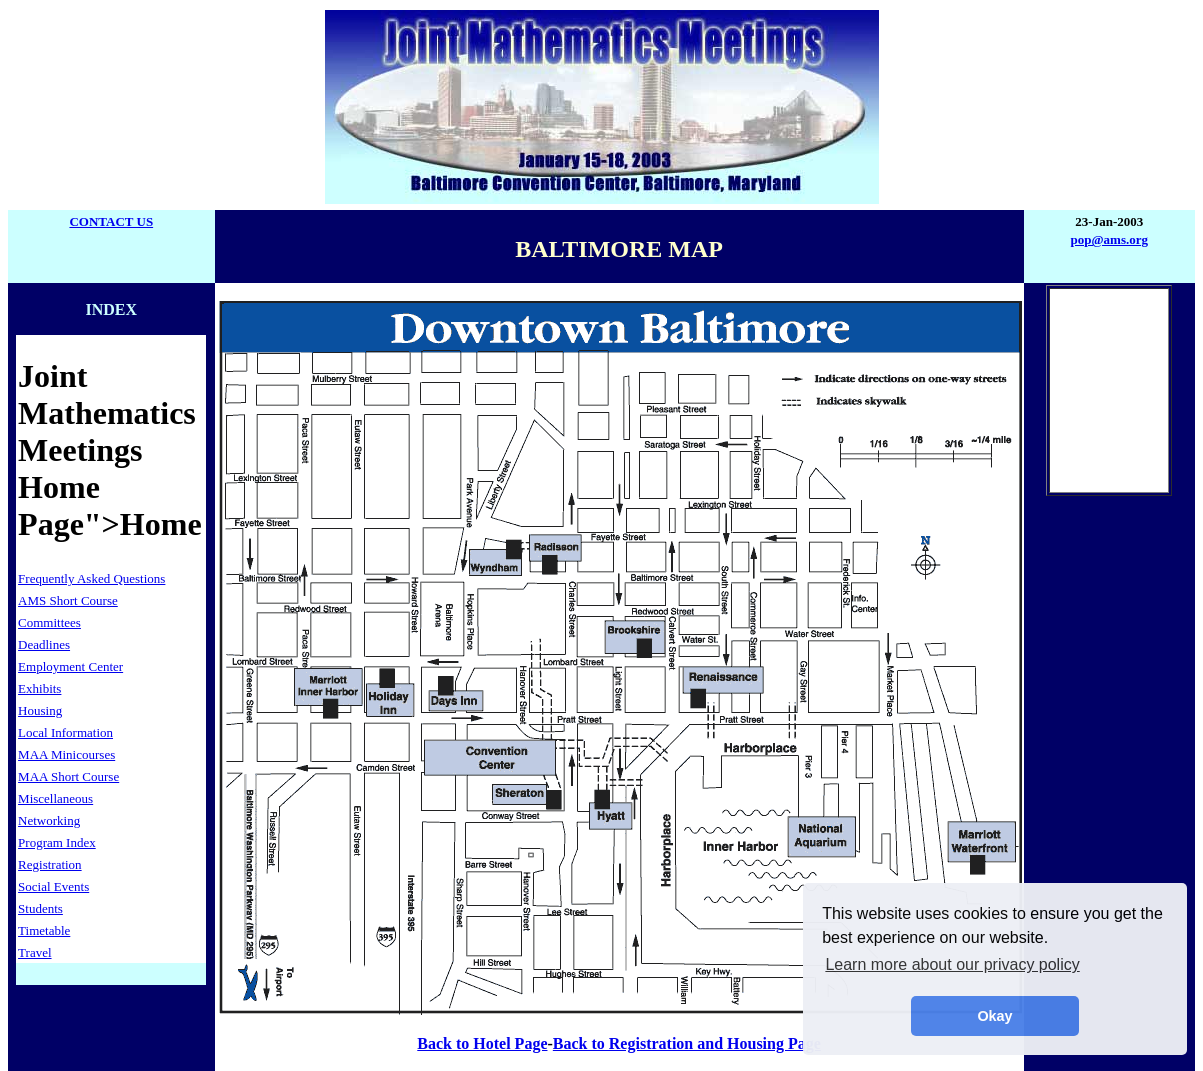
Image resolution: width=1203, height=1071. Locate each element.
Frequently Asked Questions (91, 578)
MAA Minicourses (66, 754)
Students (40, 908)
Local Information (65, 732)
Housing (40, 710)
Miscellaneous (55, 798)
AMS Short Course (68, 600)
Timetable (44, 930)
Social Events (53, 886)
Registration (50, 864)
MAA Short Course (68, 776)
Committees (49, 622)
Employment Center (70, 666)
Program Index (57, 842)
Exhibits (39, 688)
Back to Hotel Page (482, 1043)
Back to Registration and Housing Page (687, 1043)
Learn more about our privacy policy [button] (952, 964)
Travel (34, 952)
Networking (49, 820)
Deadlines (44, 644)
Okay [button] (994, 1016)
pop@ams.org (1109, 239)
